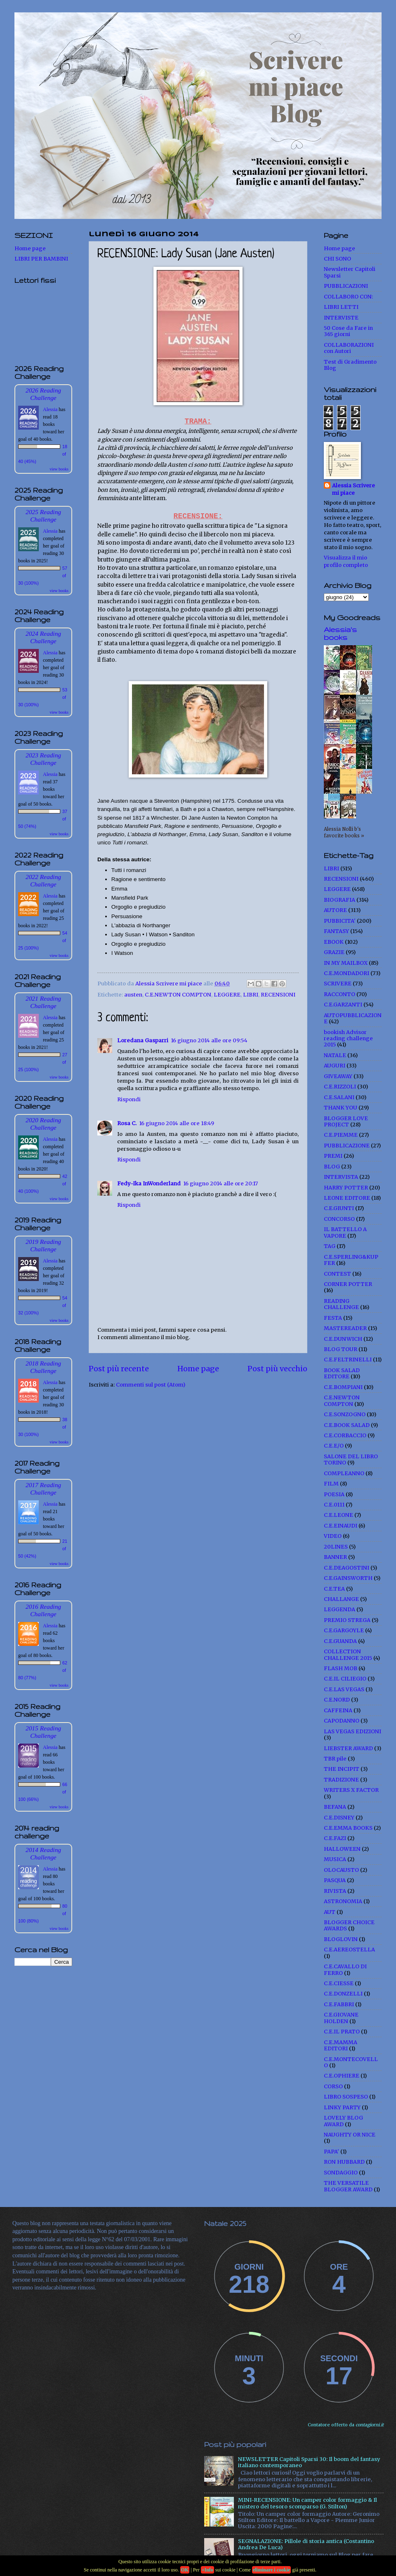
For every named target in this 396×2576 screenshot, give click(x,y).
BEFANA (335, 1806)
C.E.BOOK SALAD (347, 1425)
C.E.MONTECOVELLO (351, 2062)
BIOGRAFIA (339, 899)
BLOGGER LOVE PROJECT (346, 1121)
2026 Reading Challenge (43, 394)
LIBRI (250, 994)
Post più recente (119, 1368)
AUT (329, 1912)
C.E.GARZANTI (343, 1004)
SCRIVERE (337, 983)
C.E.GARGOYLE (344, 1630)
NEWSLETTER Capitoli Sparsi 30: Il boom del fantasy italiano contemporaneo (309, 2462)
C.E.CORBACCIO (345, 1435)
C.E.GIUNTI (339, 1208)
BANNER (335, 1557)
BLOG (332, 1166)
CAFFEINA (338, 1710)
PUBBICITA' (340, 920)
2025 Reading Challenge (43, 515)
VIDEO (333, 1535)
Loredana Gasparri (142, 1040)
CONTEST (337, 1273)
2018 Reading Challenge (43, 1367)
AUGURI (334, 1065)
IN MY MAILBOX (346, 962)
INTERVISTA (341, 1176)
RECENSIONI (278, 994)
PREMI (333, 1155)
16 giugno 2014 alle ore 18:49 (176, 1123)
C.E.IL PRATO (342, 2031)
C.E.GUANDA (340, 1641)
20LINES (336, 1546)
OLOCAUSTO (341, 1869)
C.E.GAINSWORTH (348, 1578)
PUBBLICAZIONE (347, 1145)
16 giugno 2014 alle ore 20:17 (220, 1183)
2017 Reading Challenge (43, 1488)
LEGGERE (227, 994)
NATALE (335, 1055)
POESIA (334, 1494)
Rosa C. (127, 1123)
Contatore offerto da (346, 2425)
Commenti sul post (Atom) (150, 1384)
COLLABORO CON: (348, 296)
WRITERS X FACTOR (351, 1789)
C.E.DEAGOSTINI (346, 1567)
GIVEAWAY (338, 1076)
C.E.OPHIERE (341, 2075)
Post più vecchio (277, 1368)
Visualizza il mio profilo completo (346, 561)
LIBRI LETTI (341, 306)
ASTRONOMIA (343, 1901)
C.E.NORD (337, 1699)
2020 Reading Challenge (43, 1123)
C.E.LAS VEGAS (344, 1689)
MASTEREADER (345, 1328)
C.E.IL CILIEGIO (345, 1678)
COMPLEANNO (344, 1473)
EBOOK (334, 941)
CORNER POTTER (348, 1284)
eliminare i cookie (271, 2570)
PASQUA (335, 1880)
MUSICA (335, 1859)
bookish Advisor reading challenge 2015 (348, 1038)
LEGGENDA (339, 1609)
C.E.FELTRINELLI (348, 1359)
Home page (198, 1368)
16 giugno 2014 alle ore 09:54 (209, 1040)
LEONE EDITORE (347, 1197)
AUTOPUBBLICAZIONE (353, 1018)
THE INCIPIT (341, 1768)
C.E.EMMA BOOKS (348, 1827)
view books (59, 469)
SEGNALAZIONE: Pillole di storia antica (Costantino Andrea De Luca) (306, 2544)
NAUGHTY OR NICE (349, 2134)
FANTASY (336, 931)
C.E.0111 (334, 1504)
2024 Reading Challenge (43, 637)
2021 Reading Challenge (43, 1002)
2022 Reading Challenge (43, 880)
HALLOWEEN (342, 1848)
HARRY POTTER (346, 1187)
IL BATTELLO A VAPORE (345, 1232)
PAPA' (331, 2151)
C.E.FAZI (335, 1838)
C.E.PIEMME (341, 1134)
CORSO (333, 2086)
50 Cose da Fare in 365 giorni (348, 331)
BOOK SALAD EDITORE (342, 1373)
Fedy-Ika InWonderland (149, 1183)
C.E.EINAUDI (340, 1525)
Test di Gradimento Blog (350, 364)
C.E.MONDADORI (346, 973)
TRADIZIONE (341, 1779)
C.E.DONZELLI (343, 1993)
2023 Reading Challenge (43, 759)
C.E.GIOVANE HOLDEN (341, 2017)
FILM (331, 1483)
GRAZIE (334, 952)
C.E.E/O (334, 1445)
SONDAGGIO (341, 2172)
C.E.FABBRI (339, 2004)
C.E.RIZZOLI (340, 1086)
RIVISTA (335, 1890)
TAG (329, 1246)
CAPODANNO (341, 1720)
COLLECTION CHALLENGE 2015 (348, 1654)
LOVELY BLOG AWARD (343, 2120)
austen (133, 994)
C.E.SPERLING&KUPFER (351, 1260)
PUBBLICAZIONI (346, 285)
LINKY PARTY (342, 2107)
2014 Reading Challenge (43, 1853)
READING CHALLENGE (341, 1304)
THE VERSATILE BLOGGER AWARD (348, 2186)
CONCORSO (339, 1218)
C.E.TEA (334, 1588)
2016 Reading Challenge (43, 1610)
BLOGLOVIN (341, 1939)
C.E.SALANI (339, 1097)
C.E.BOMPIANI (343, 1387)
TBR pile (335, 1758)
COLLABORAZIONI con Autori (349, 348)
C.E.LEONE (338, 1514)
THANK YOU (340, 1107)
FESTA (333, 1317)
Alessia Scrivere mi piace (353, 489)
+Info (207, 2570)
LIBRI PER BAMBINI (41, 258)
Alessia (50, 409)
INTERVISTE (341, 317)
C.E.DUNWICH (343, 1338)
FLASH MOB (340, 1668)
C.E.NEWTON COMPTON (178, 994)
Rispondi (129, 1099)
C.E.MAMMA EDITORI (340, 2045)
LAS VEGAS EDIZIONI (352, 1731)
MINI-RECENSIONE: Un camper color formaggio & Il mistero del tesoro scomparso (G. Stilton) (307, 2503)
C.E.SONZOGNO (344, 1414)
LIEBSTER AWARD (348, 1748)
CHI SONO (337, 258)
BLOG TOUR (340, 1349)
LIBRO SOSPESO (346, 2096)
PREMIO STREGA (347, 1620)
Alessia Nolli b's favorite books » (344, 832)
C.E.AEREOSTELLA (349, 1949)
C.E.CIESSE (339, 1983)
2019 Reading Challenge (43, 1245)
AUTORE (335, 910)
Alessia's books (340, 633)
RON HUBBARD (344, 2161)
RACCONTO (339, 994)
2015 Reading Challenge (43, 1732)
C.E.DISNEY (339, 1817)
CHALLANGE (341, 1599)
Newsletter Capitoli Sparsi (349, 272)
